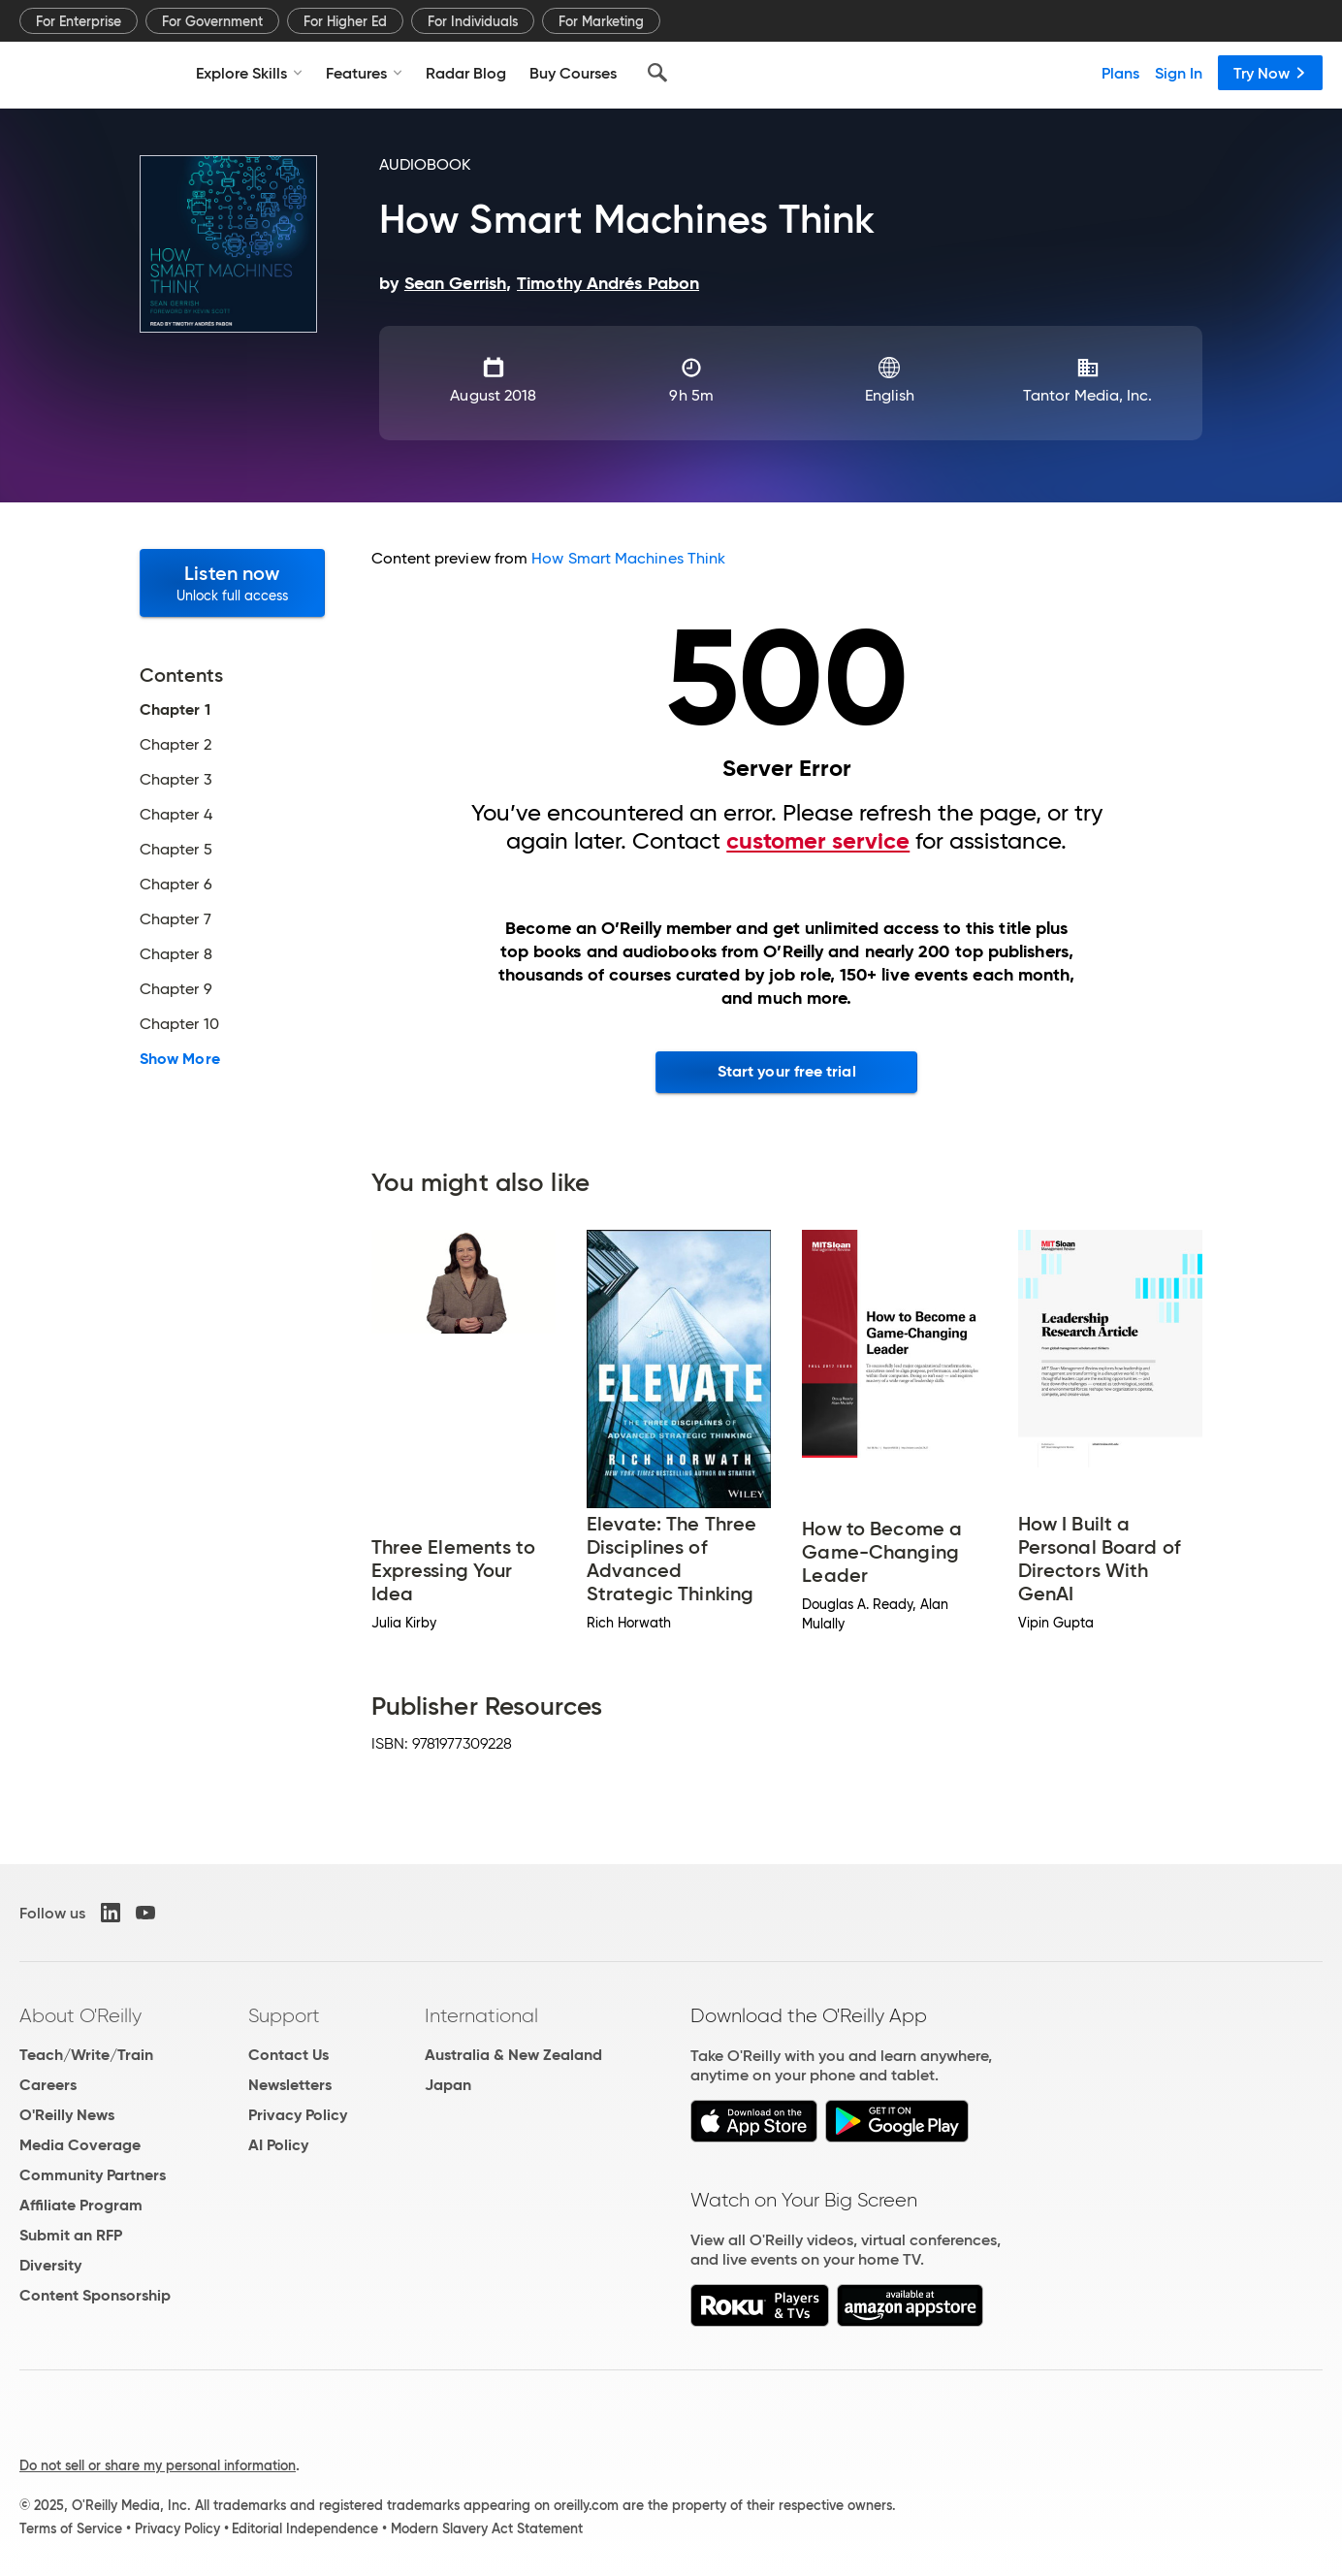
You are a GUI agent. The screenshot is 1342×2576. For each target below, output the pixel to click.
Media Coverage (80, 2145)
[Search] (657, 72)
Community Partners (92, 2175)
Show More (180, 1059)
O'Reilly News (66, 2115)
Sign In (1178, 72)
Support (284, 2015)
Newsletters (290, 2085)
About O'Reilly (80, 2015)
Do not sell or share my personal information (157, 2465)
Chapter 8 (176, 954)
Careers (48, 2085)
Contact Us (288, 2055)
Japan (448, 2085)
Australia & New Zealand (513, 2055)
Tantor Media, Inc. (1087, 395)
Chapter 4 (176, 814)
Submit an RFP (70, 2235)
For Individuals (473, 21)
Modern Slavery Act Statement (487, 2528)
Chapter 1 (175, 710)
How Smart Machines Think (628, 558)
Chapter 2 (175, 745)
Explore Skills (249, 72)
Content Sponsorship (95, 2295)
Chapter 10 (179, 1024)
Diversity (50, 2265)
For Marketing (601, 21)
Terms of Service (70, 2528)
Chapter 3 (176, 780)
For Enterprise (78, 21)
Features (364, 72)
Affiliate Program (81, 2205)
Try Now (1270, 72)
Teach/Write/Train (86, 2055)
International (481, 2015)
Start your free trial (787, 1071)
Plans (1120, 72)
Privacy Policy (297, 2115)
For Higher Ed (345, 21)
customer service (818, 840)
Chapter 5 (176, 849)
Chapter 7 (175, 919)
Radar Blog (466, 72)
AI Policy (278, 2145)
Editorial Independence (305, 2528)
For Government (212, 21)
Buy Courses (573, 72)
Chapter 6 (176, 884)
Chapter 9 (176, 989)
